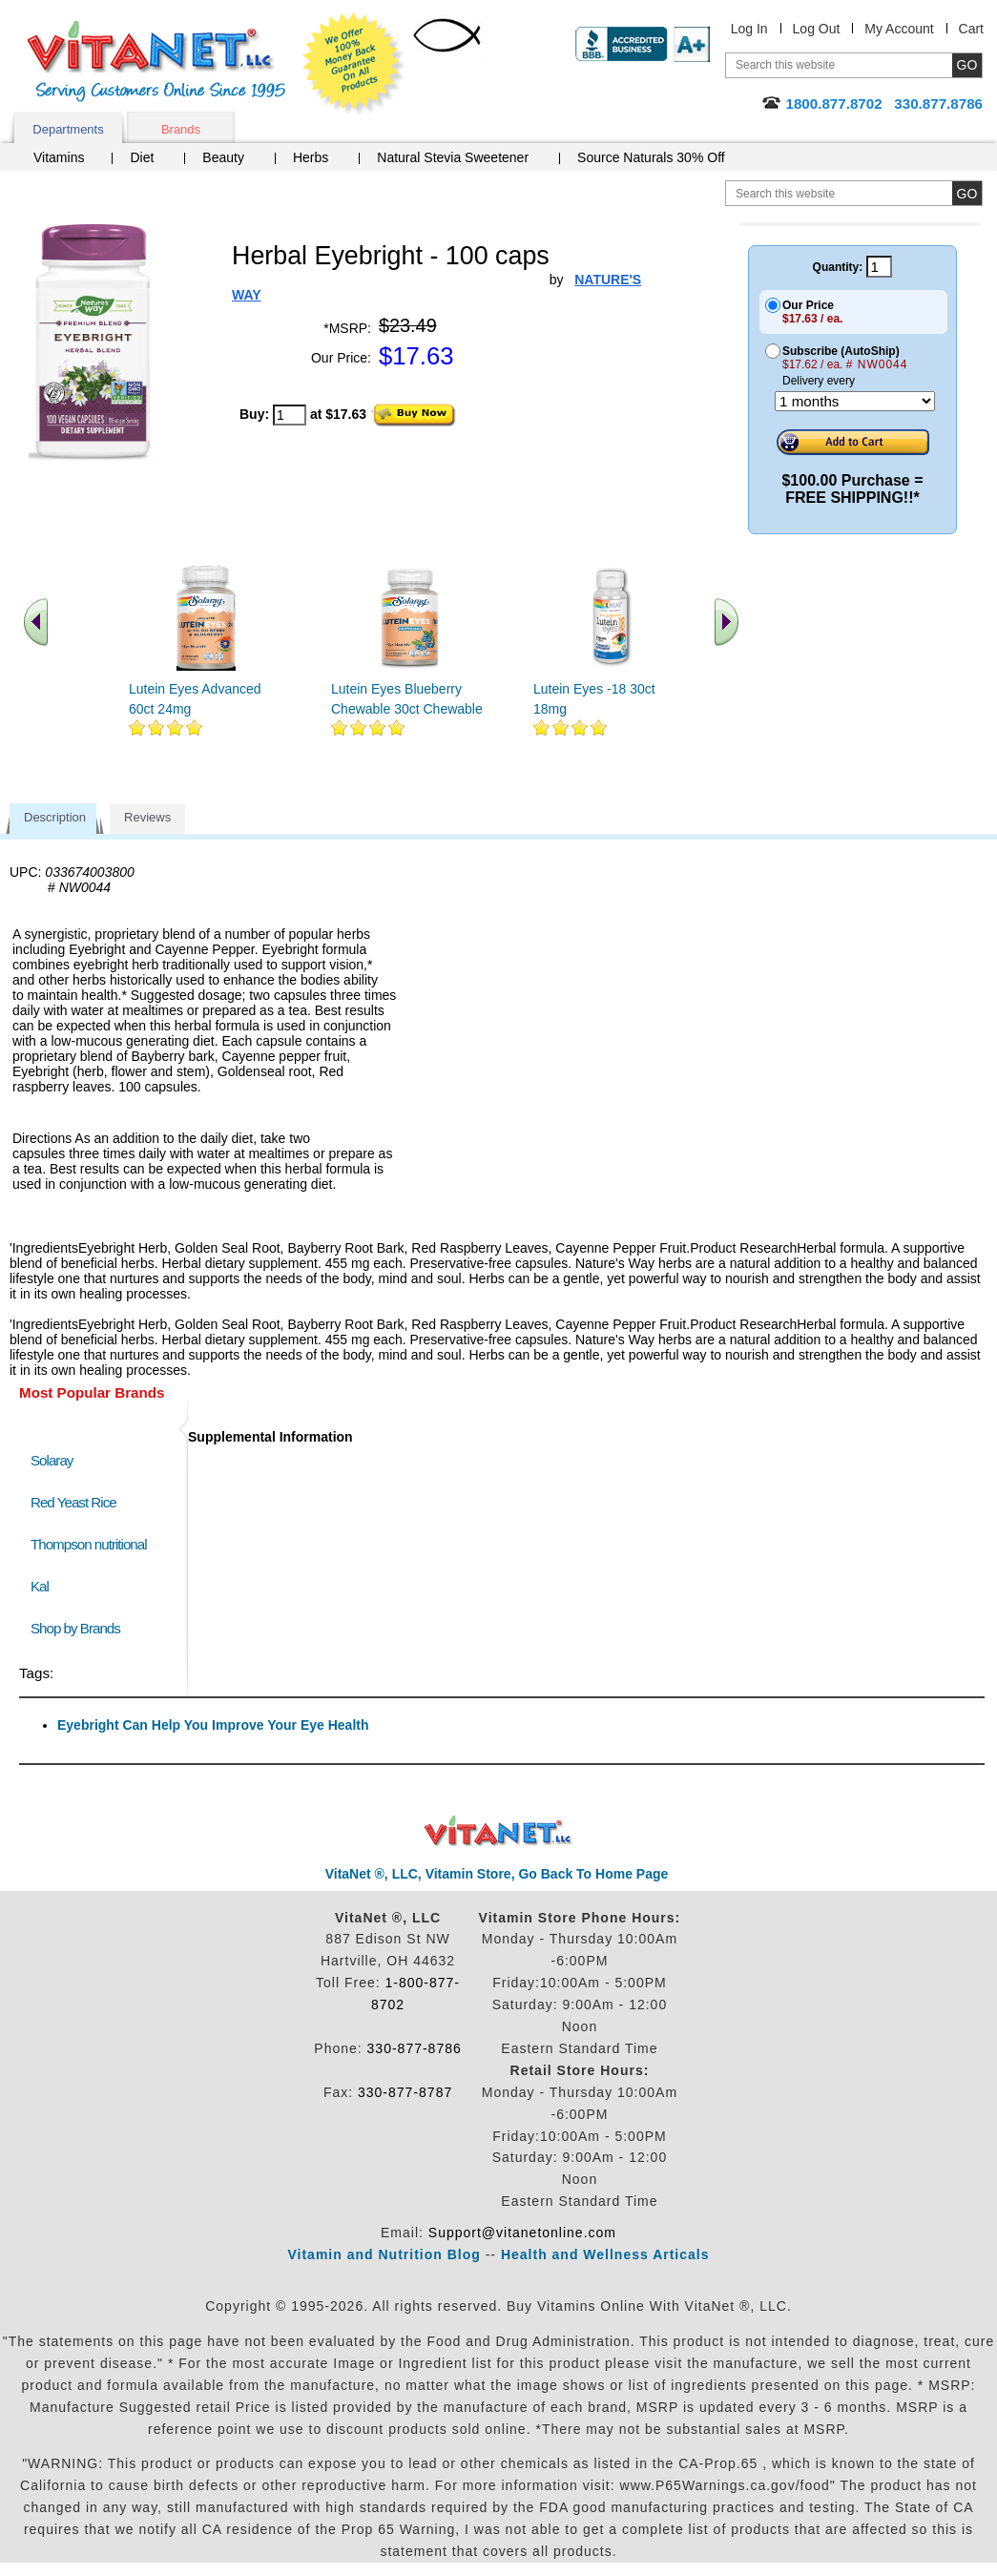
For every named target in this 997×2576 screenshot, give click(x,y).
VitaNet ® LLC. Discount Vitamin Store (498, 1831)
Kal (40, 1586)
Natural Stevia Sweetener (453, 157)
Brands (180, 129)
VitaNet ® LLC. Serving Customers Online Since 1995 (156, 61)
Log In (749, 28)
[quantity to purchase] (289, 415)
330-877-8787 (405, 2092)
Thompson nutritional (89, 1544)
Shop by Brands (80, 1628)
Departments (67, 129)
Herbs (310, 157)
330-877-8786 (414, 2048)
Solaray (52, 1460)
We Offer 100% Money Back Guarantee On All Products (353, 63)
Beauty (223, 157)
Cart (971, 28)
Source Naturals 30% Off (651, 157)
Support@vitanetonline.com (522, 2232)
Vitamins (58, 157)
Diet (142, 157)
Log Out (817, 28)
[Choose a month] (855, 401)
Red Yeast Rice (73, 1502)
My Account (898, 28)
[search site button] (967, 193)
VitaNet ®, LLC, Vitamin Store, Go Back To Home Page (497, 1873)
